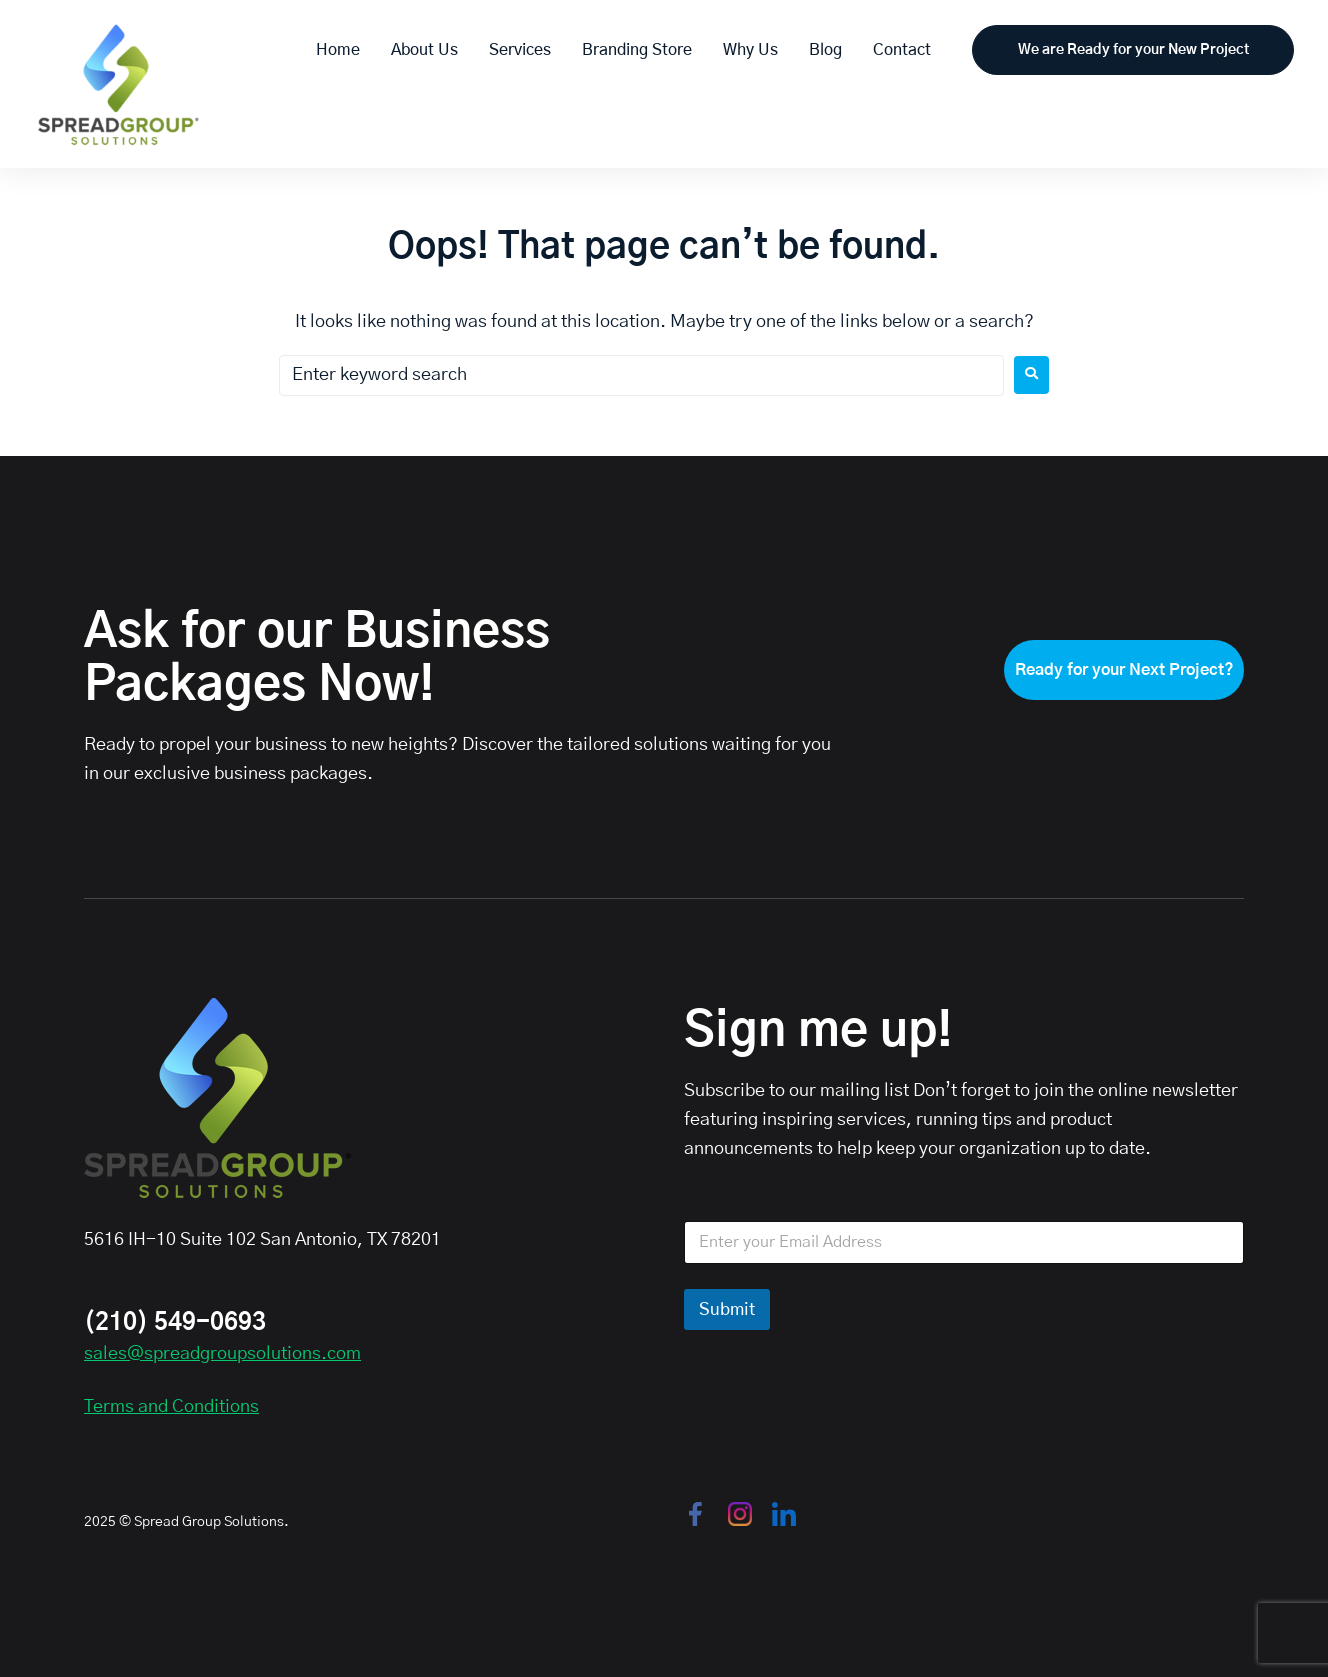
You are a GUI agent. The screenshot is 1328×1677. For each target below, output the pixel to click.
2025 (100, 1522)
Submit (727, 1309)
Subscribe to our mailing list (796, 1091)
